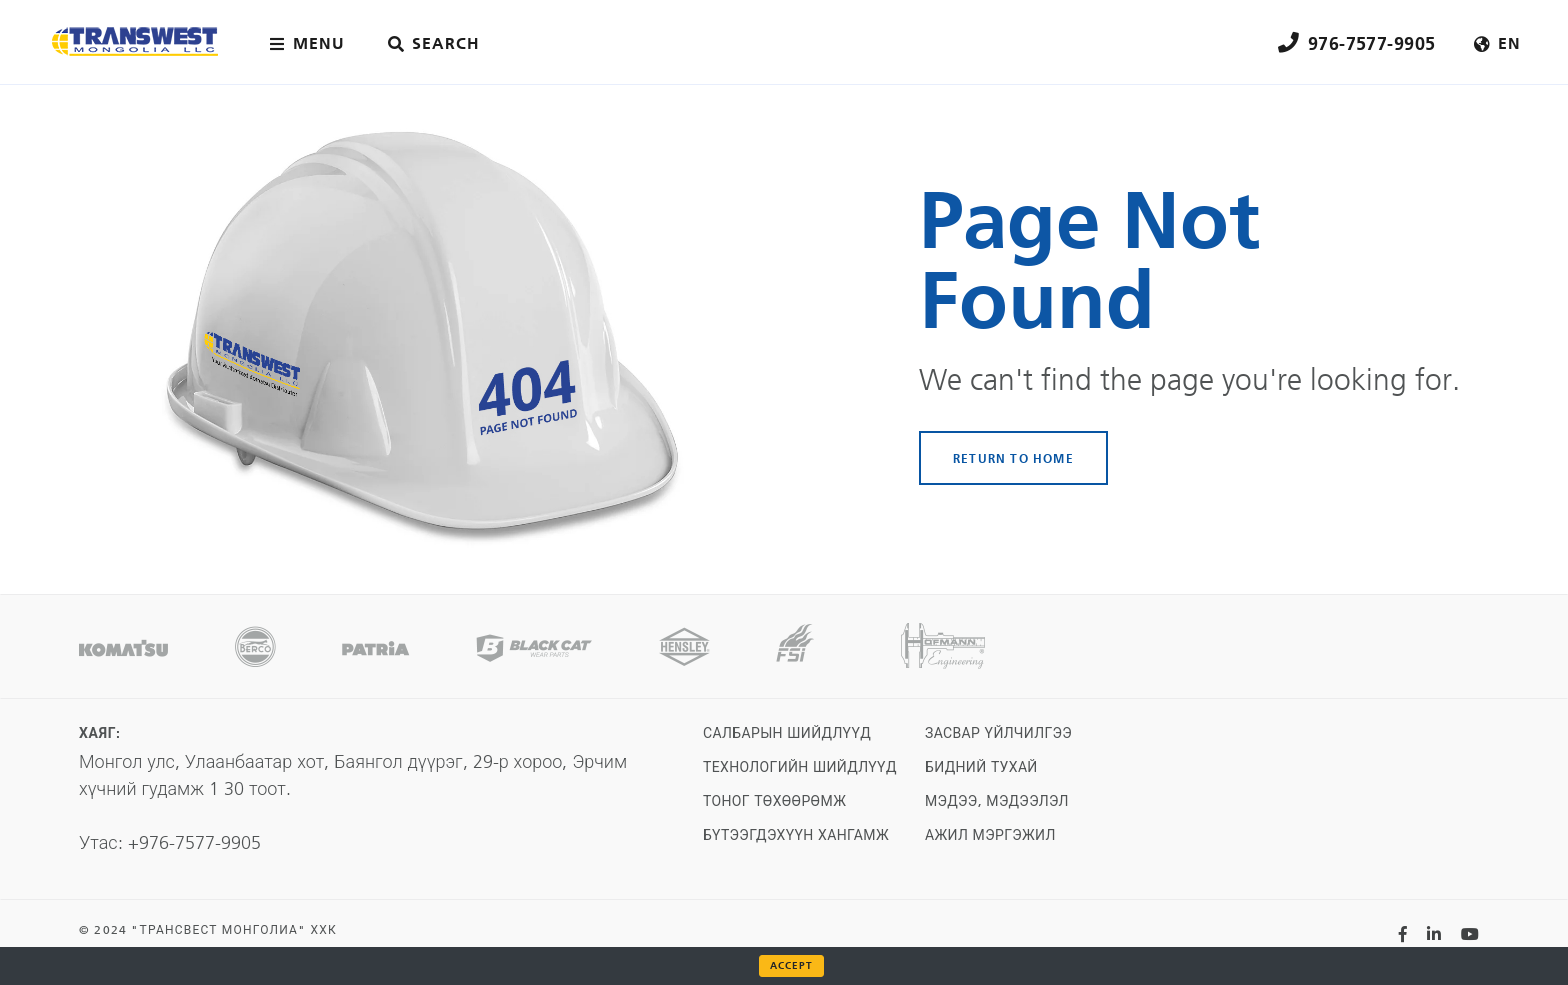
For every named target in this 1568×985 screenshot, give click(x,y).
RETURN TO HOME (1013, 458)
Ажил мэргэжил (990, 835)
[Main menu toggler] (311, 44)
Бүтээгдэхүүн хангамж (796, 835)
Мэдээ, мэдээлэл (997, 801)
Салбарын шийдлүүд (787, 733)
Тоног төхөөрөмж (774, 801)
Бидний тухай (981, 767)
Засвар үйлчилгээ (998, 733)
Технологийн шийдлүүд (800, 767)
